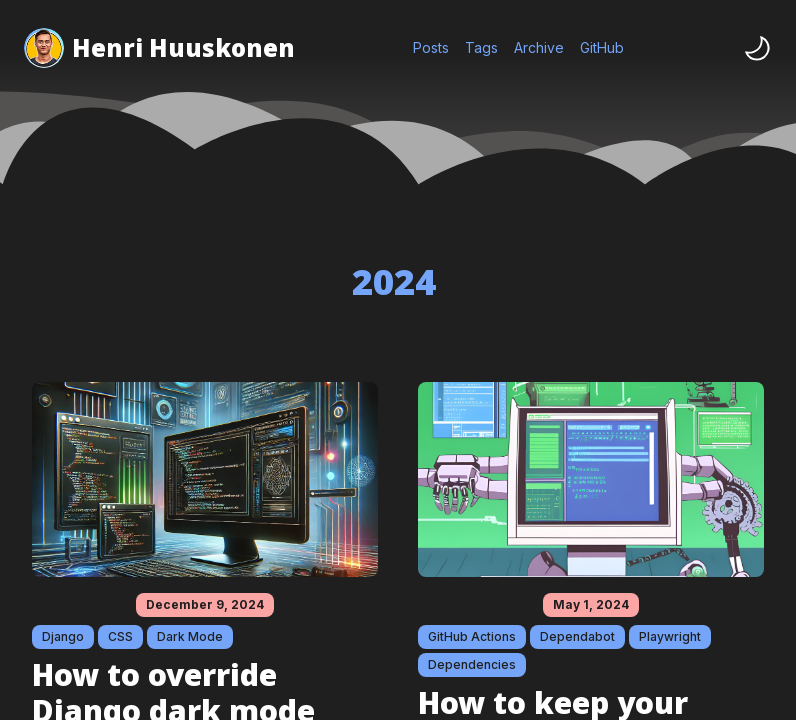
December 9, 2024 (205, 604)
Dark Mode (190, 636)
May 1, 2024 (591, 604)
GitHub (602, 47)
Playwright (670, 636)
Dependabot (577, 636)
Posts (431, 47)
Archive (539, 47)
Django (63, 636)
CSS (120, 636)
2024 (394, 282)
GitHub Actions (472, 636)
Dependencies (472, 664)
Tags (481, 47)
